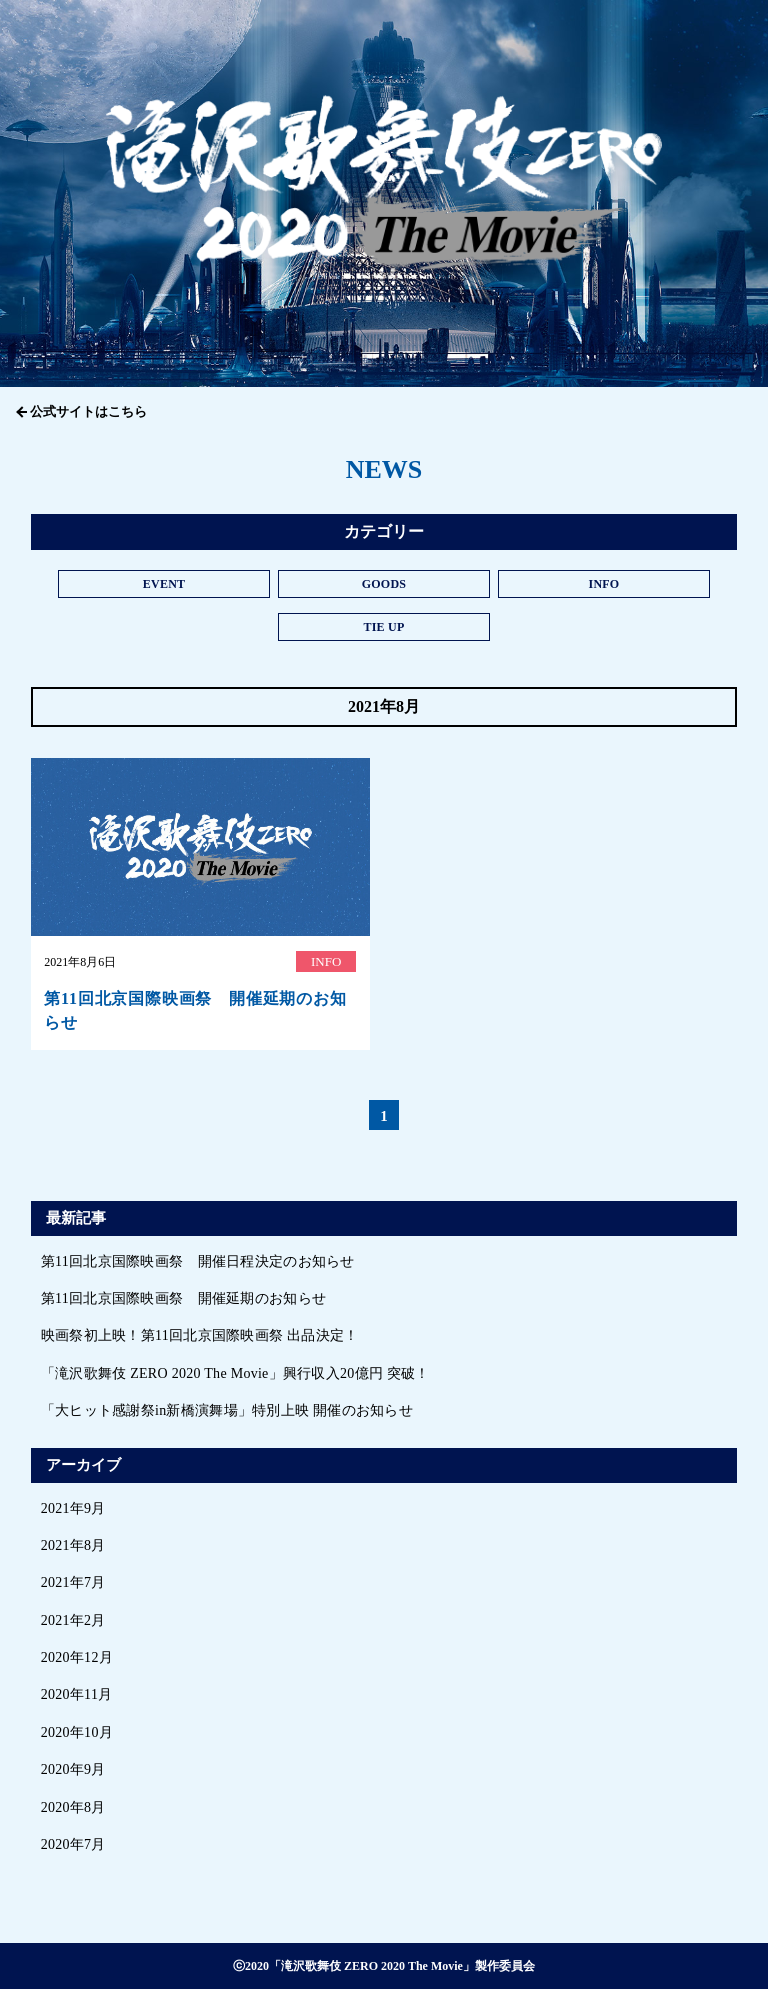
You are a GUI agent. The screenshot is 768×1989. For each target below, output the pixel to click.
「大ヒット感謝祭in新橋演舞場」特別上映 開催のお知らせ (227, 1410)
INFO (603, 584)
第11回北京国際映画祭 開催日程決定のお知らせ (198, 1261)
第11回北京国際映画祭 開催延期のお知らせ (183, 1298)
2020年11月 (77, 1694)
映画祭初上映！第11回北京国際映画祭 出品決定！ (200, 1335)
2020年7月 (73, 1844)
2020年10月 (77, 1732)
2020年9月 (73, 1769)
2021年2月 (73, 1620)
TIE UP (383, 627)
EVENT (164, 584)
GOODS (384, 584)
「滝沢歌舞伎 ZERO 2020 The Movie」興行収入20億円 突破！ (235, 1373)
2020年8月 (73, 1807)
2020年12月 (77, 1657)
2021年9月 (73, 1508)
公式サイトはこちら (88, 411)
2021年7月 (73, 1582)
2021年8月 (73, 1545)
